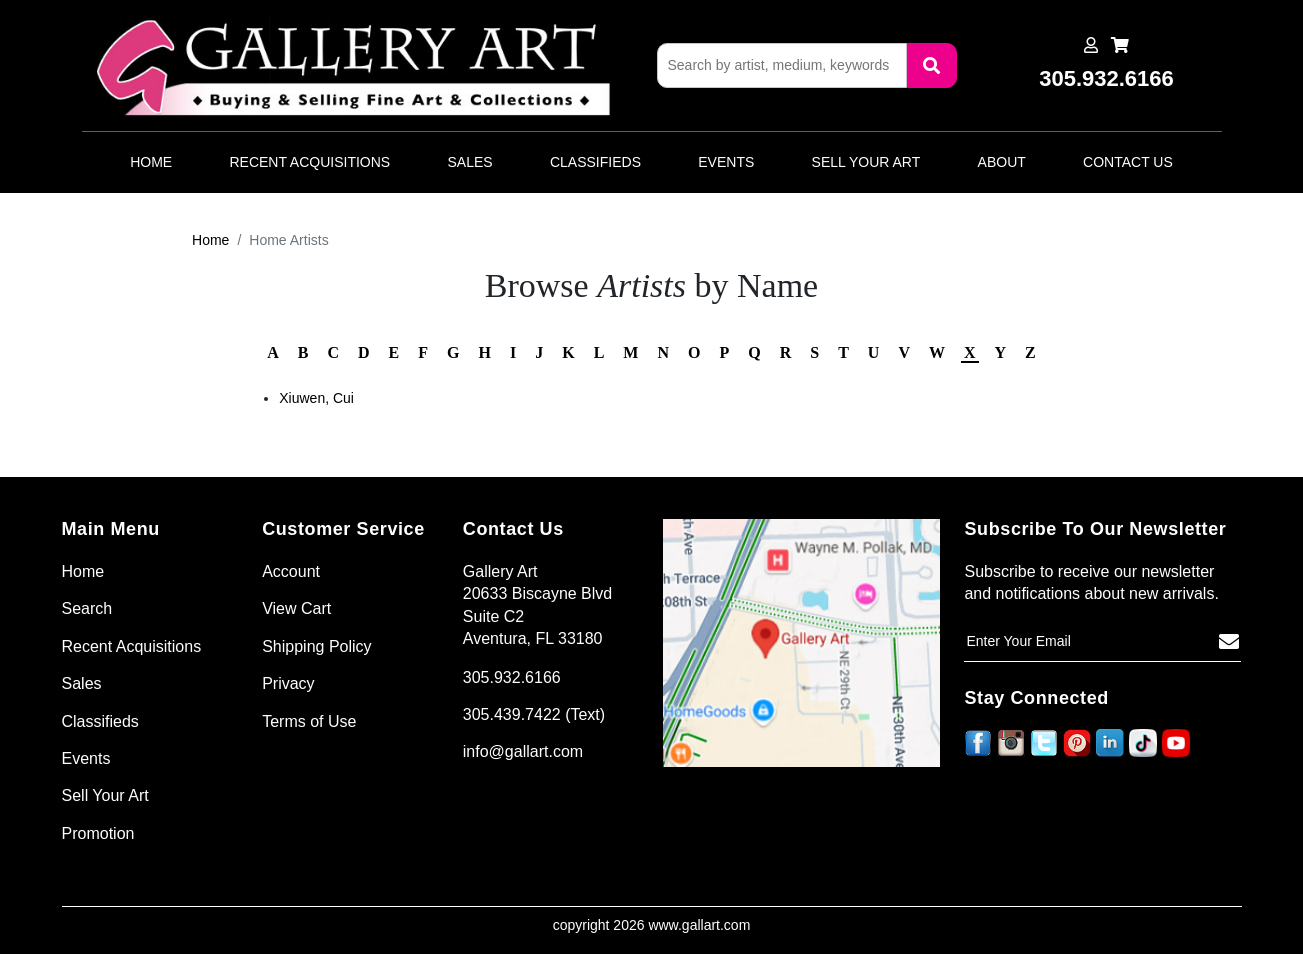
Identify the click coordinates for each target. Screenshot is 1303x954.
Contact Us (1128, 162)
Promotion (98, 833)
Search (87, 608)
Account (291, 571)
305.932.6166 (512, 677)
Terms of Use (309, 721)
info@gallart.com (523, 751)
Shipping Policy (316, 646)
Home (151, 162)
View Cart (296, 608)
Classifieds (595, 162)
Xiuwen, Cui (316, 398)
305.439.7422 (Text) (534, 714)
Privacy (288, 683)
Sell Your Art (866, 162)
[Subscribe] (1229, 642)
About (1002, 162)
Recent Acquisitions (309, 162)
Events (726, 162)
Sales (470, 162)
